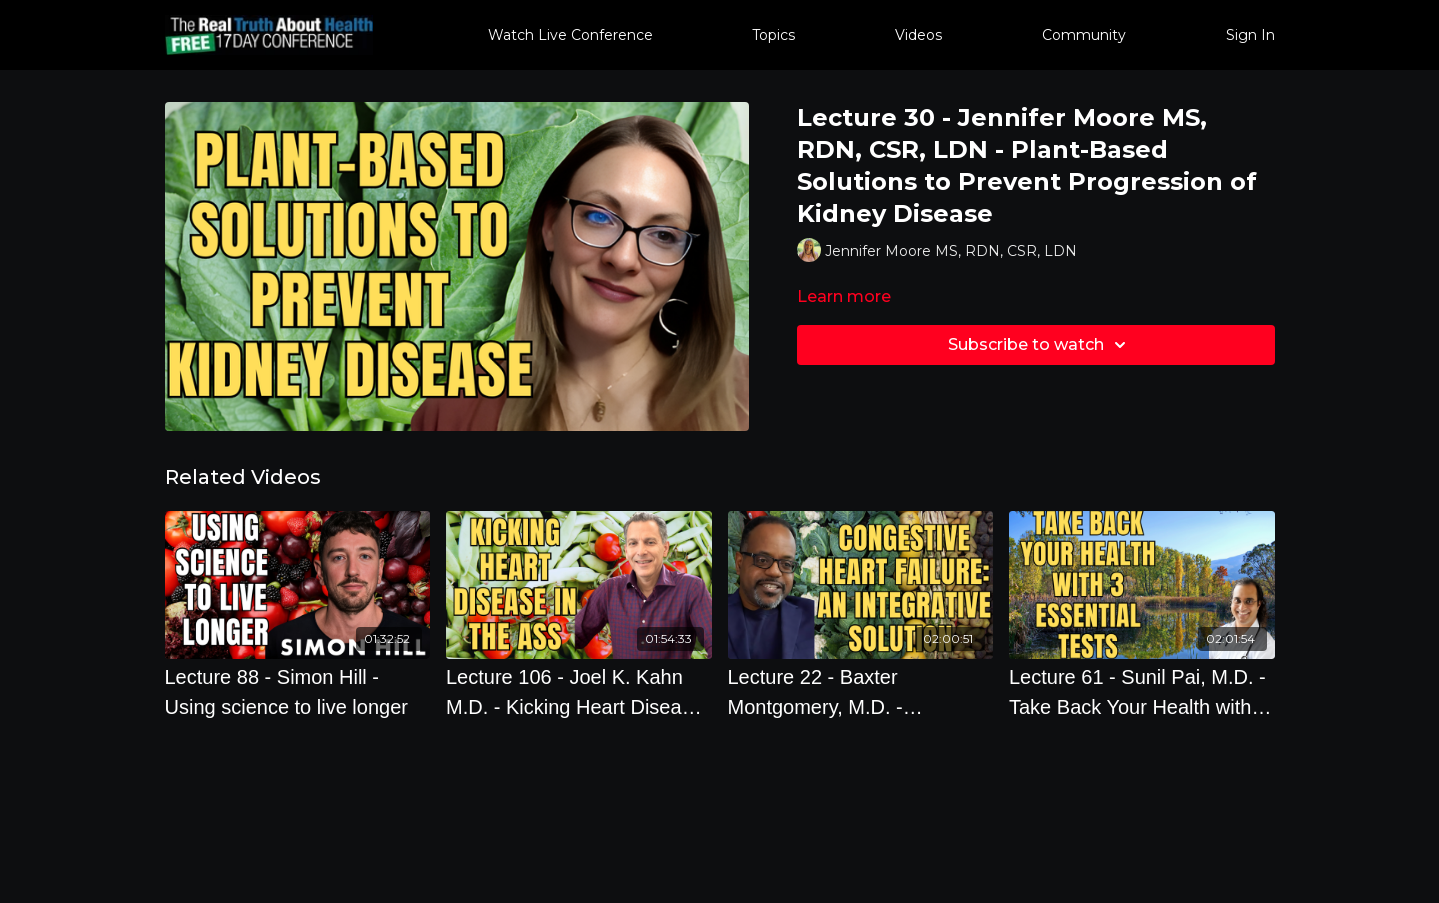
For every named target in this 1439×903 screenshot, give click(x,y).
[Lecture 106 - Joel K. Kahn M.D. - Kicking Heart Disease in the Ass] (579, 692)
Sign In (1250, 35)
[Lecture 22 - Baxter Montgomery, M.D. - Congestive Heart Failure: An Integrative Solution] (861, 692)
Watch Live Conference (570, 35)
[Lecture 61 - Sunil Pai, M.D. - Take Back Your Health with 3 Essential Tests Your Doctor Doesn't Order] (1142, 692)
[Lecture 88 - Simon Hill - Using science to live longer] (298, 692)
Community (1084, 35)
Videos (918, 35)
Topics (773, 35)
